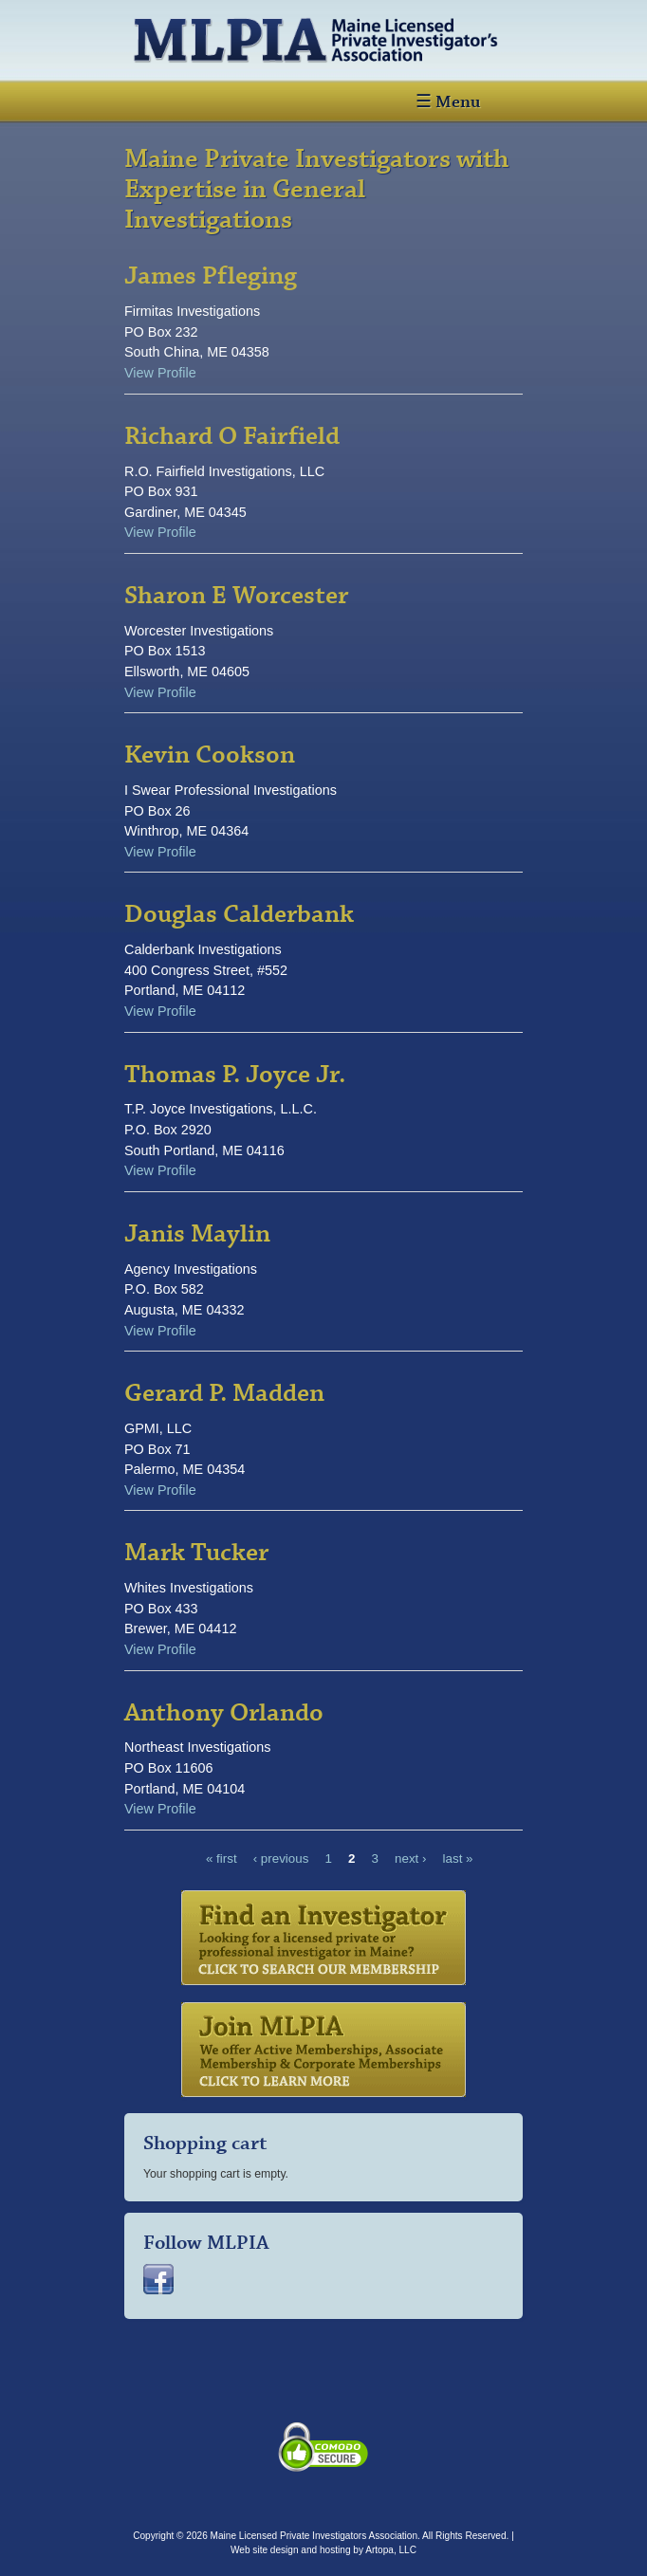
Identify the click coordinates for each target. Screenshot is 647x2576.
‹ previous (281, 1858)
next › (410, 1858)
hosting (335, 2550)
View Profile (160, 372)
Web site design (265, 2550)
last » (458, 1858)
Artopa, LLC (390, 2550)
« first (221, 1858)
